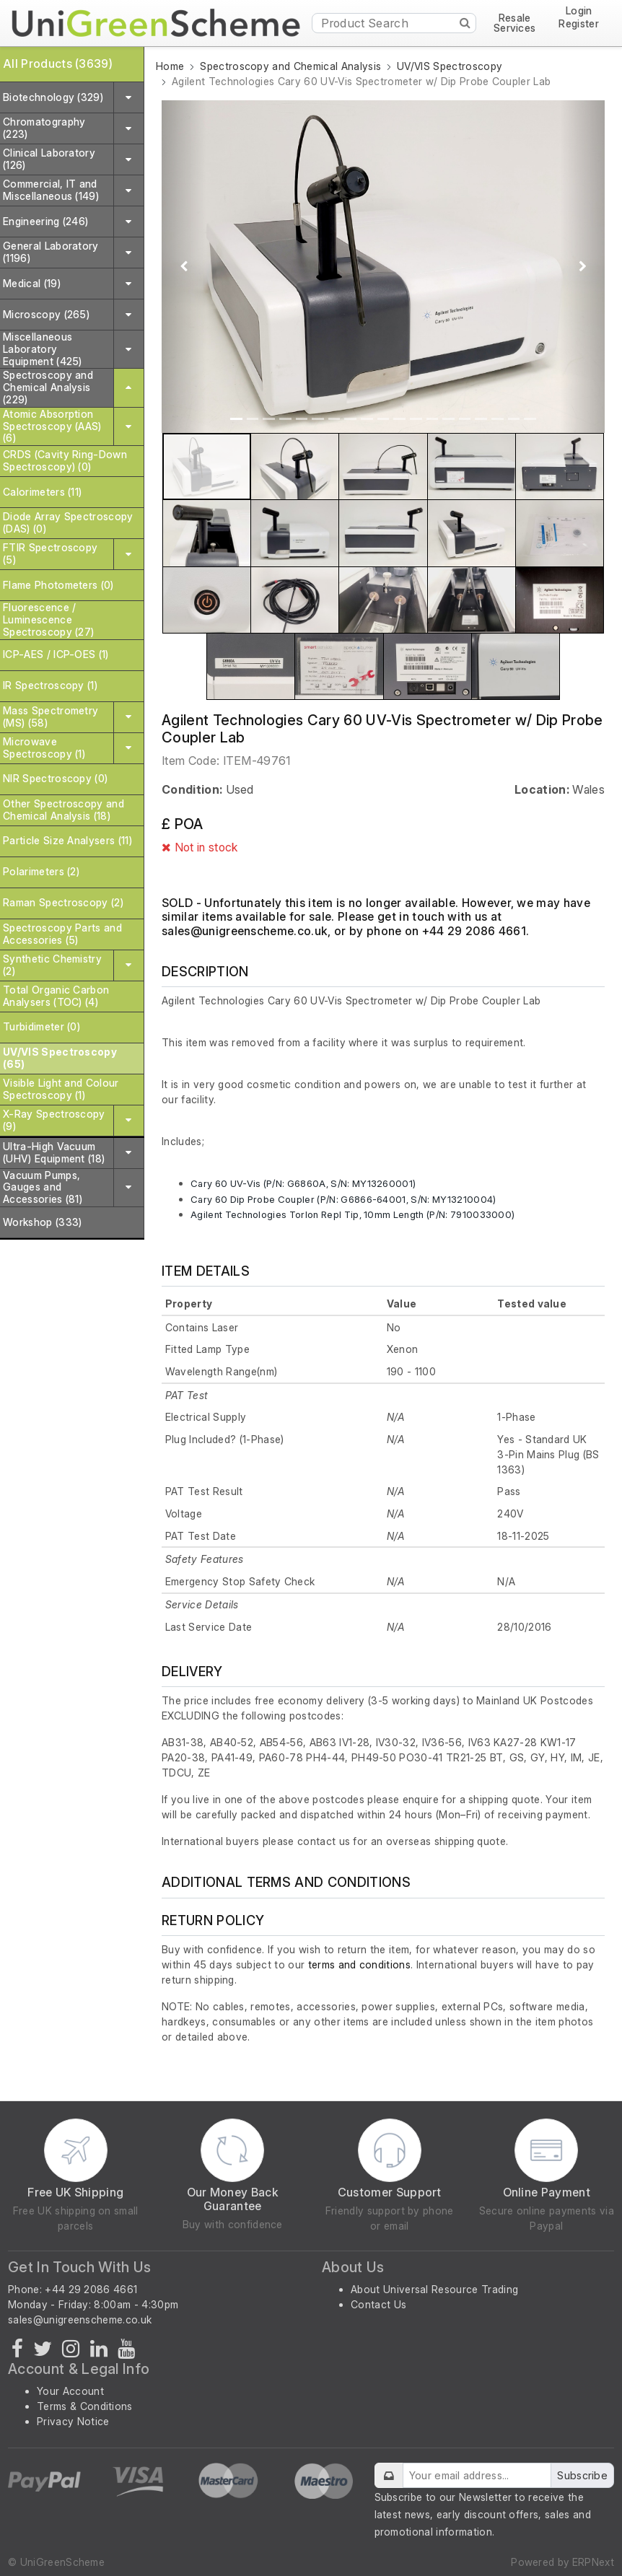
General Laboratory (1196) (51, 252)
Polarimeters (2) (41, 871)
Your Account (70, 2391)
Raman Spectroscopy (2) (63, 902)
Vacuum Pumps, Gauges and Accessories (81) (42, 1187)
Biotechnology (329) (53, 97)
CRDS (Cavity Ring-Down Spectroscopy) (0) (65, 460)
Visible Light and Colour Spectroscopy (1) (61, 1089)
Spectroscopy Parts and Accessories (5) (62, 933)
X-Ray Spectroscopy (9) (54, 1120)
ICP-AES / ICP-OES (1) (56, 654)
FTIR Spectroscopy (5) (50, 553)
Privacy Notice (73, 2421)
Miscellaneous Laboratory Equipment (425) (42, 348)
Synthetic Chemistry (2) (52, 964)
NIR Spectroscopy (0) (55, 778)
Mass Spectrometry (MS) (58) (50, 716)
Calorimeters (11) (42, 492)
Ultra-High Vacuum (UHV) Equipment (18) (54, 1152)
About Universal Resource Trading (434, 2289)
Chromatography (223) (44, 127)
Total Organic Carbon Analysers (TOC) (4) (56, 995)
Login (579, 11)
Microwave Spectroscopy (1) (44, 747)
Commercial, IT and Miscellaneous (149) (51, 190)
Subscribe (582, 2475)
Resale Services (515, 23)
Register (579, 24)
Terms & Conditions (85, 2406)
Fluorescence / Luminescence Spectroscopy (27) (48, 619)
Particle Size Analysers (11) (67, 840)
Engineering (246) (45, 221)
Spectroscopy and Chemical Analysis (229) (48, 387)
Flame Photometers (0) (58, 585)
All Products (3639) (58, 63)
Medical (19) (32, 283)
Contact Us (378, 2304)
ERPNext (593, 2562)
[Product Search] (394, 23)
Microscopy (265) (46, 314)
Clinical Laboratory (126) (49, 158)
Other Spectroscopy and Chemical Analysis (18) (63, 809)
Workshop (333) (42, 1222)
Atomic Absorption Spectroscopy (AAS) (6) (52, 426)
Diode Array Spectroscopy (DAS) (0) (68, 522)
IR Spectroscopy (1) (50, 685)
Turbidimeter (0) (41, 1026)
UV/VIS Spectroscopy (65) (60, 1058)
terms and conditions (359, 1964)
